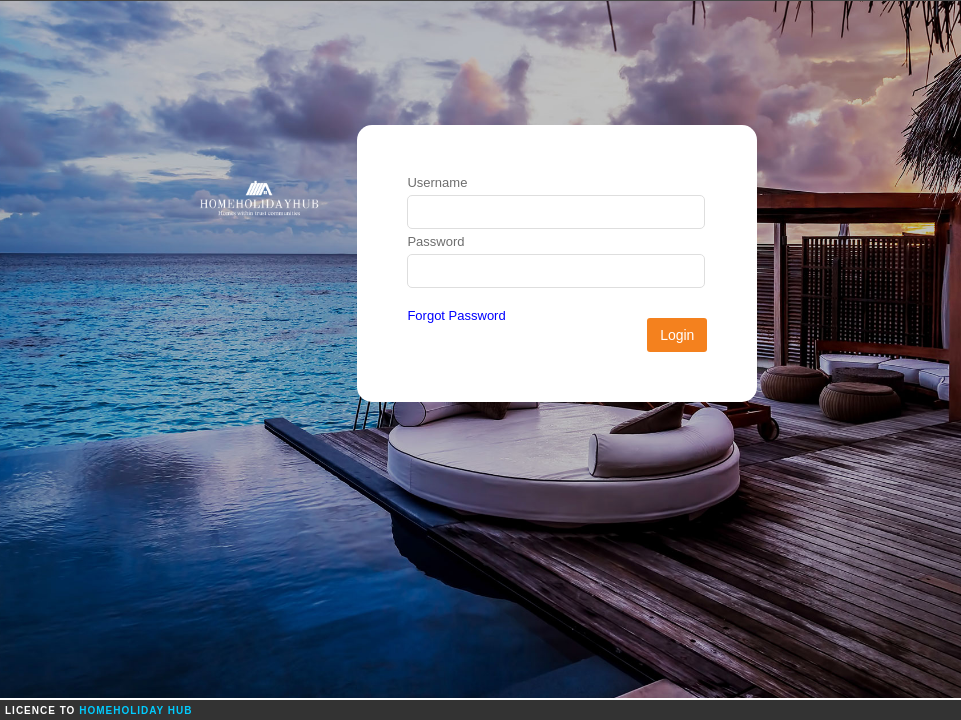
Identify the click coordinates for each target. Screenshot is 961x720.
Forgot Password (456, 315)
